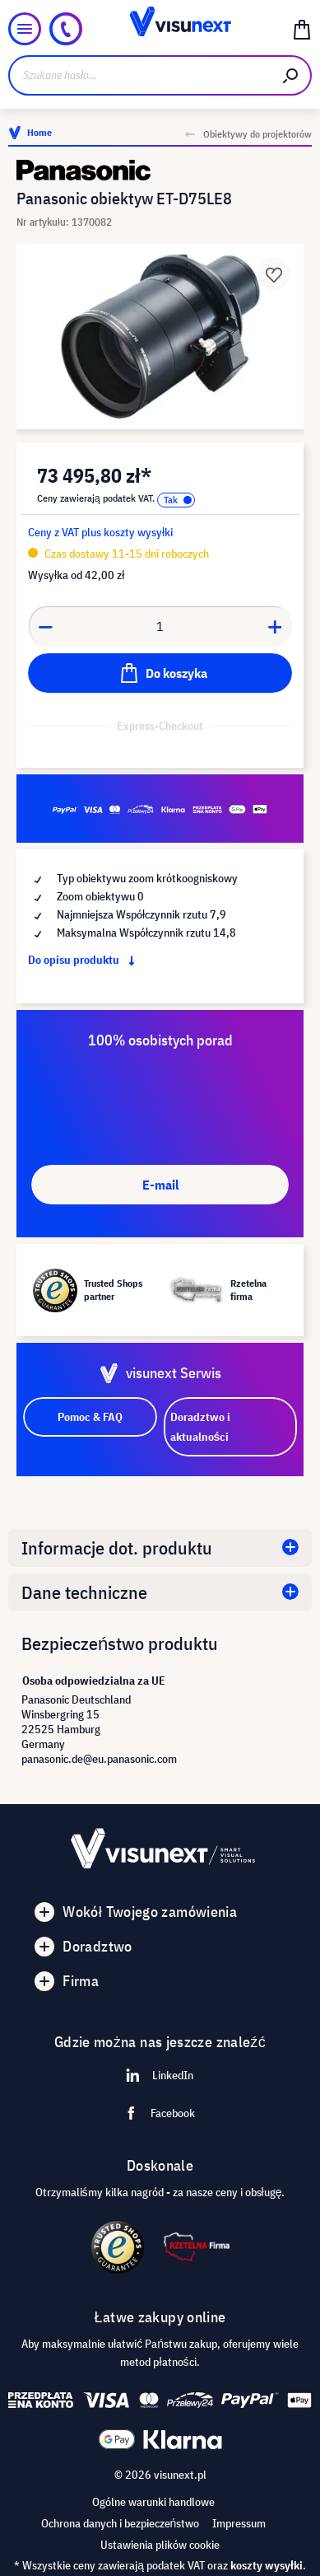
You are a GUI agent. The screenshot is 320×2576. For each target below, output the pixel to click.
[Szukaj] (291, 75)
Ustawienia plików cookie (160, 2544)
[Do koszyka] (160, 673)
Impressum (239, 2523)
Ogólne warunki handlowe (153, 2501)
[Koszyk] (302, 29)
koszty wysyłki (266, 2565)
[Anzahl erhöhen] (275, 626)
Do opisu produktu (84, 959)
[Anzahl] (160, 626)
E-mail (160, 1184)
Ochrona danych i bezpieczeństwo (120, 2523)
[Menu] (24, 28)
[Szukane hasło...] (139, 75)
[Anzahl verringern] (45, 626)
